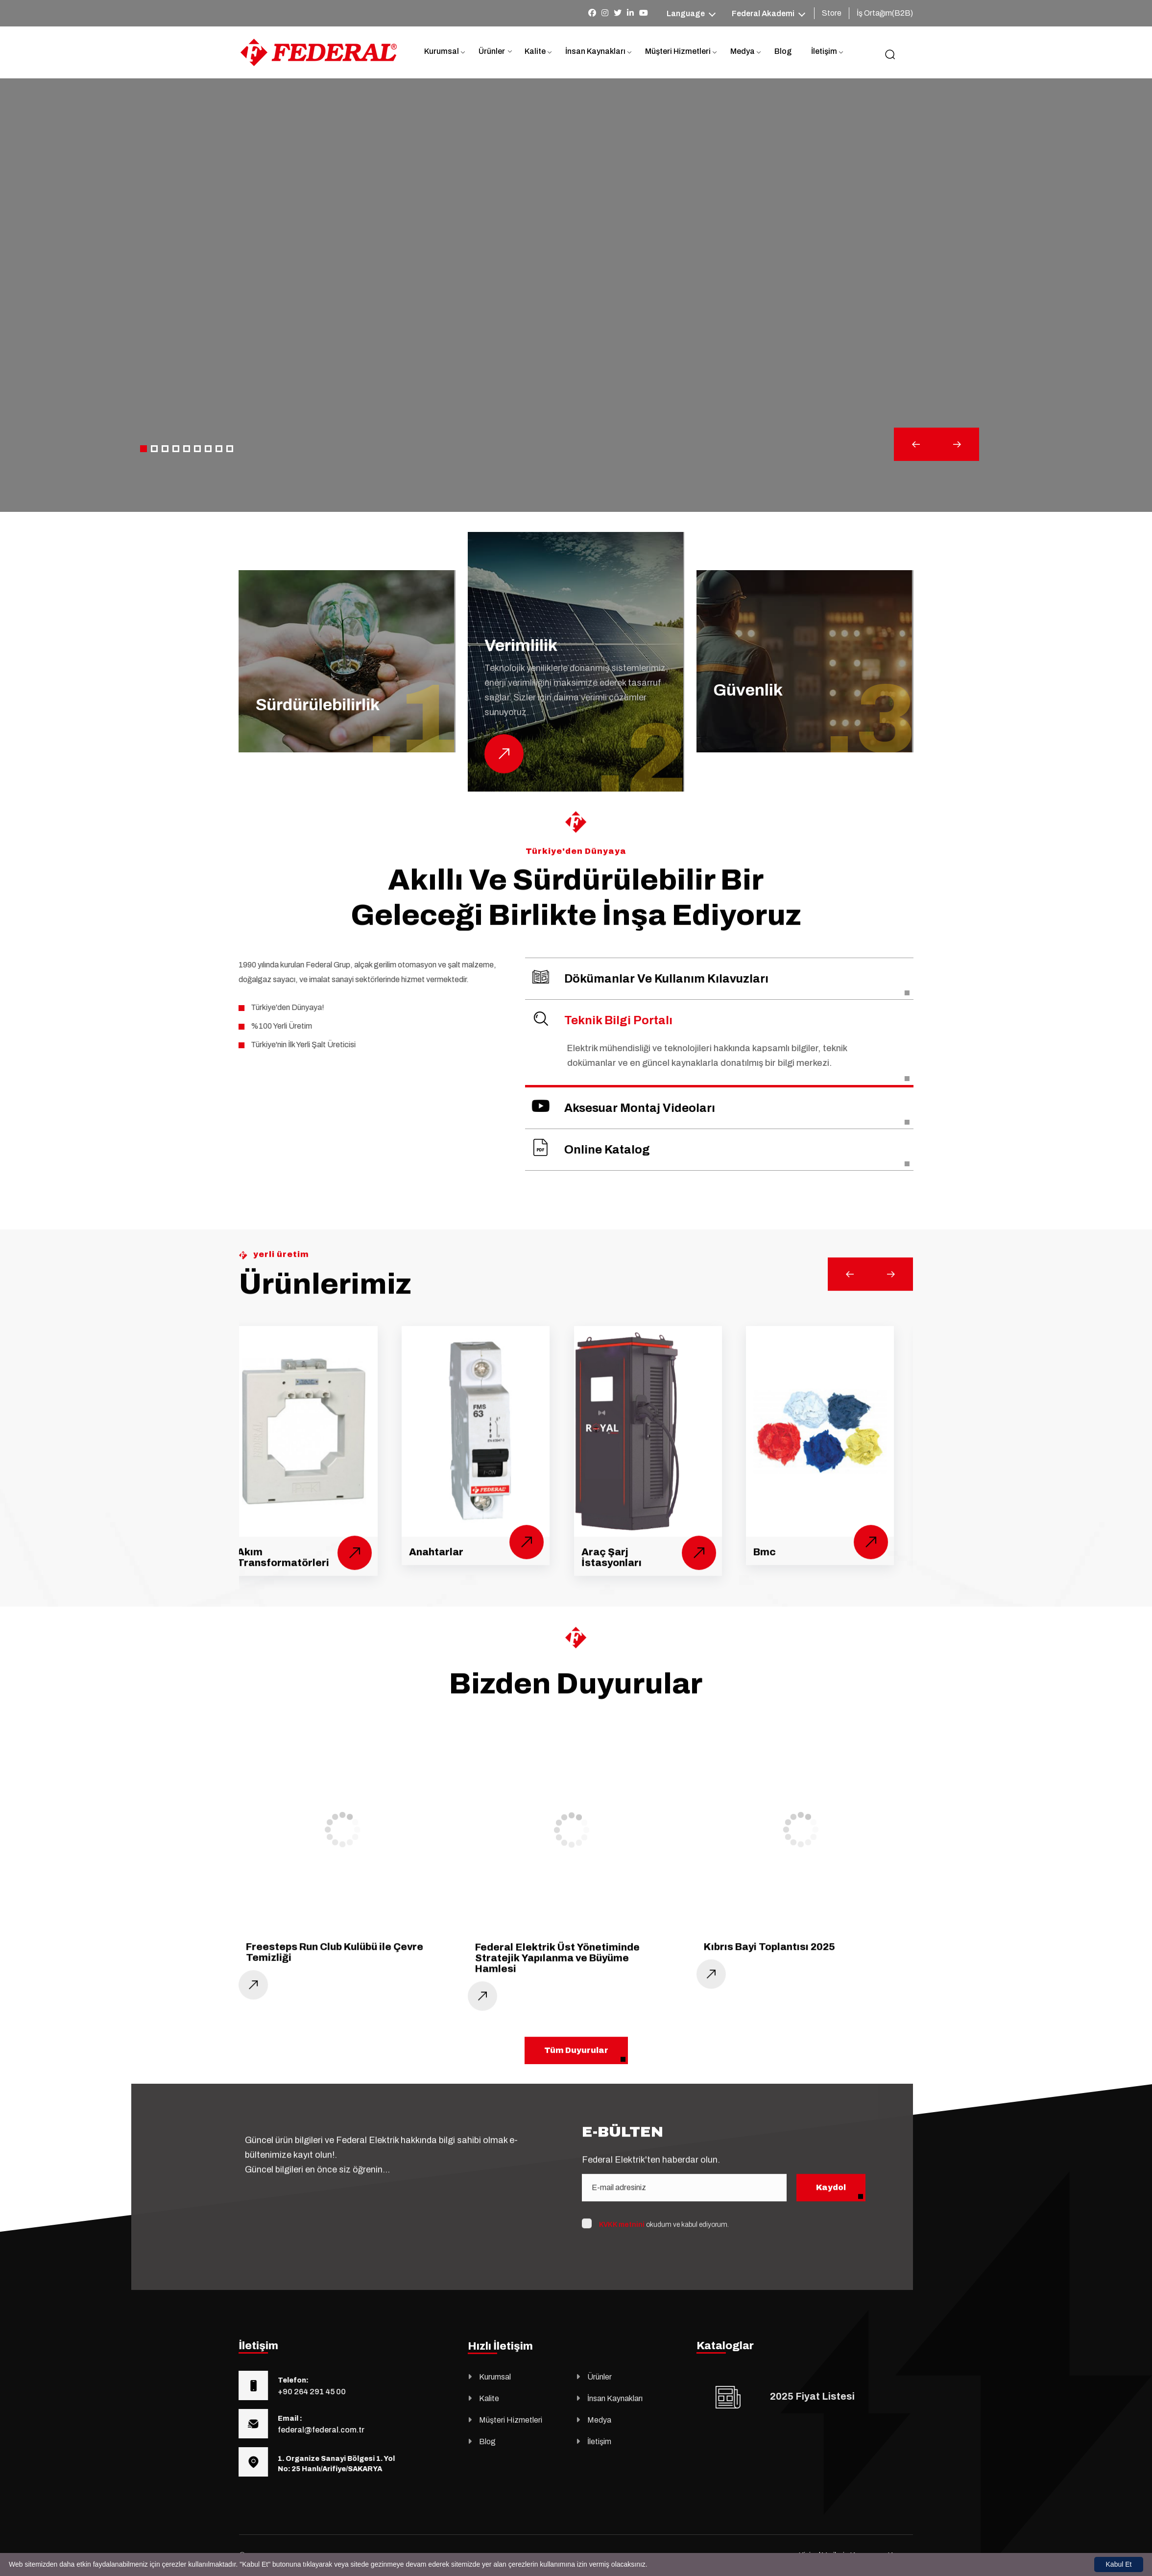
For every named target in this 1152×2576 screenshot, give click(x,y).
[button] (143, 448)
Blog (783, 51)
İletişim (824, 51)
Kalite (535, 51)
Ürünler (492, 51)
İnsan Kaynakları (595, 51)
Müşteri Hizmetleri (678, 51)
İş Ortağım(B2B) (885, 13)
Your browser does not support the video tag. (576, 295)
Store (831, 13)
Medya (742, 51)
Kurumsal (441, 51)
